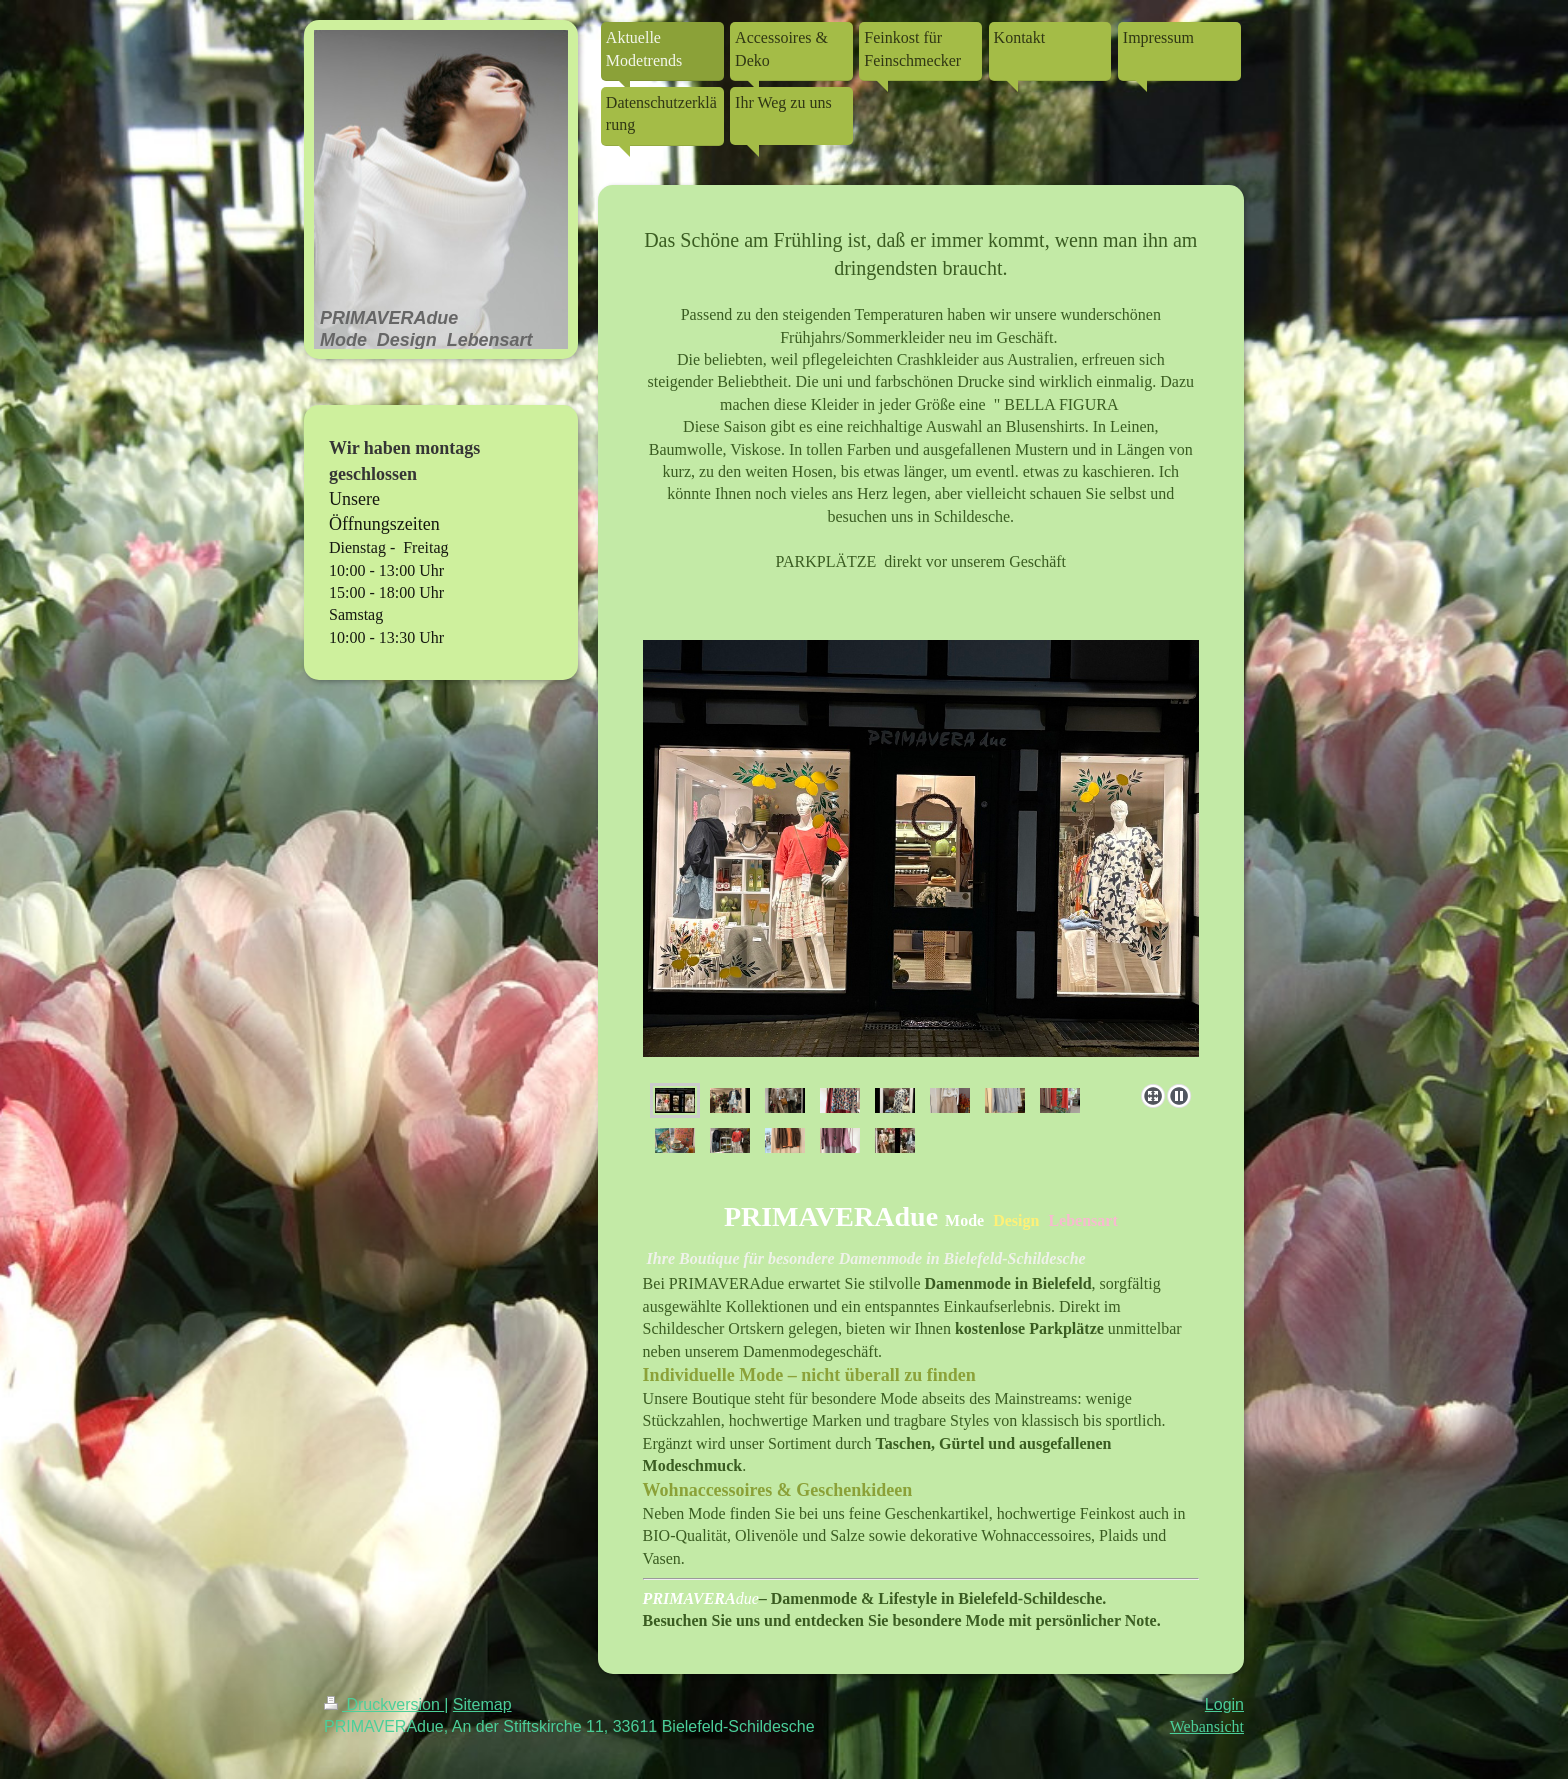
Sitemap (482, 1704)
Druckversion (384, 1704)
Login (1224, 1704)
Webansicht (1207, 1726)
